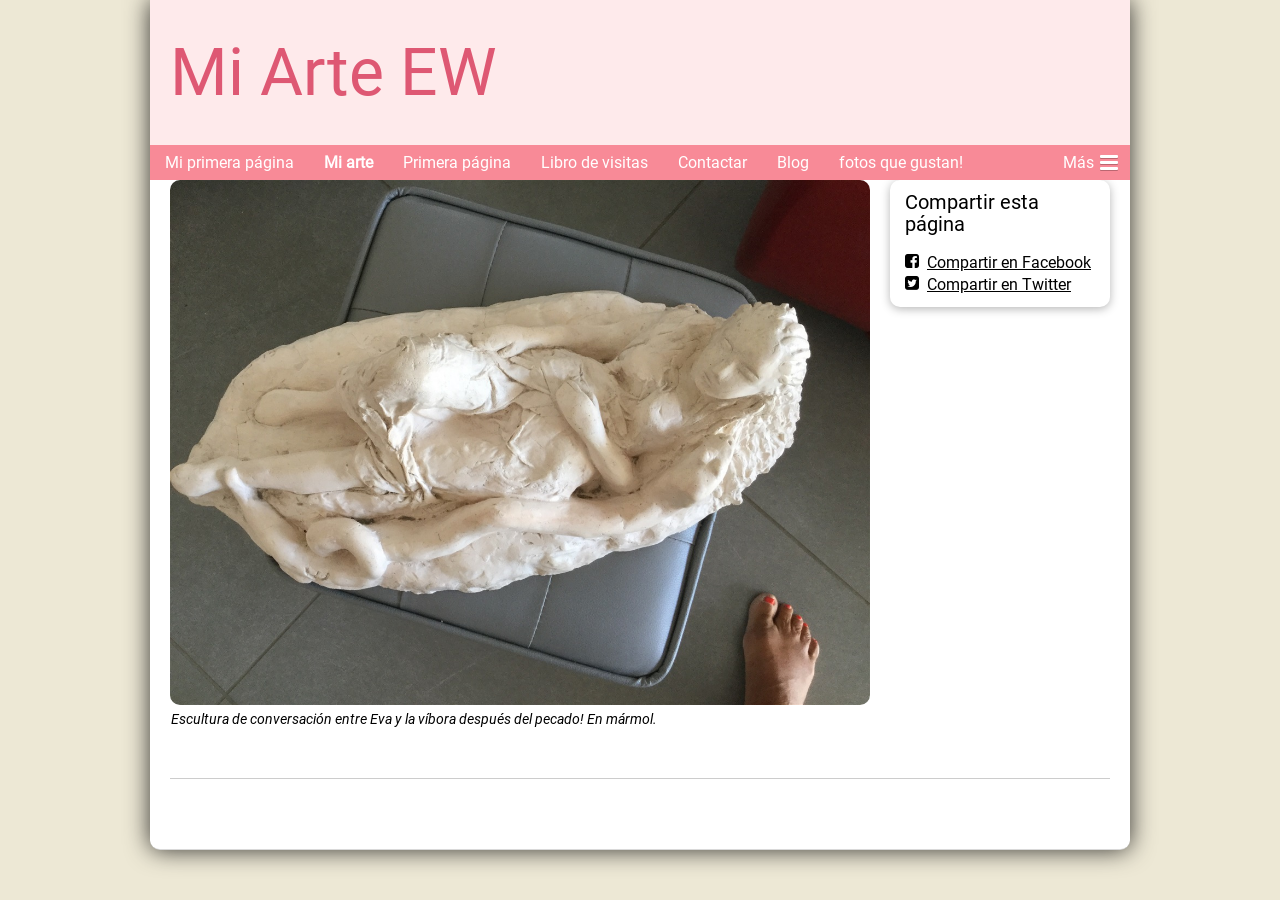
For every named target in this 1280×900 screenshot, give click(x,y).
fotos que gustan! (901, 162)
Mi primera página (229, 162)
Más (1090, 159)
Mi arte (348, 162)
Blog (793, 162)
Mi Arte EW (333, 72)
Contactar (712, 162)
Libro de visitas (594, 162)
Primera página (457, 162)
